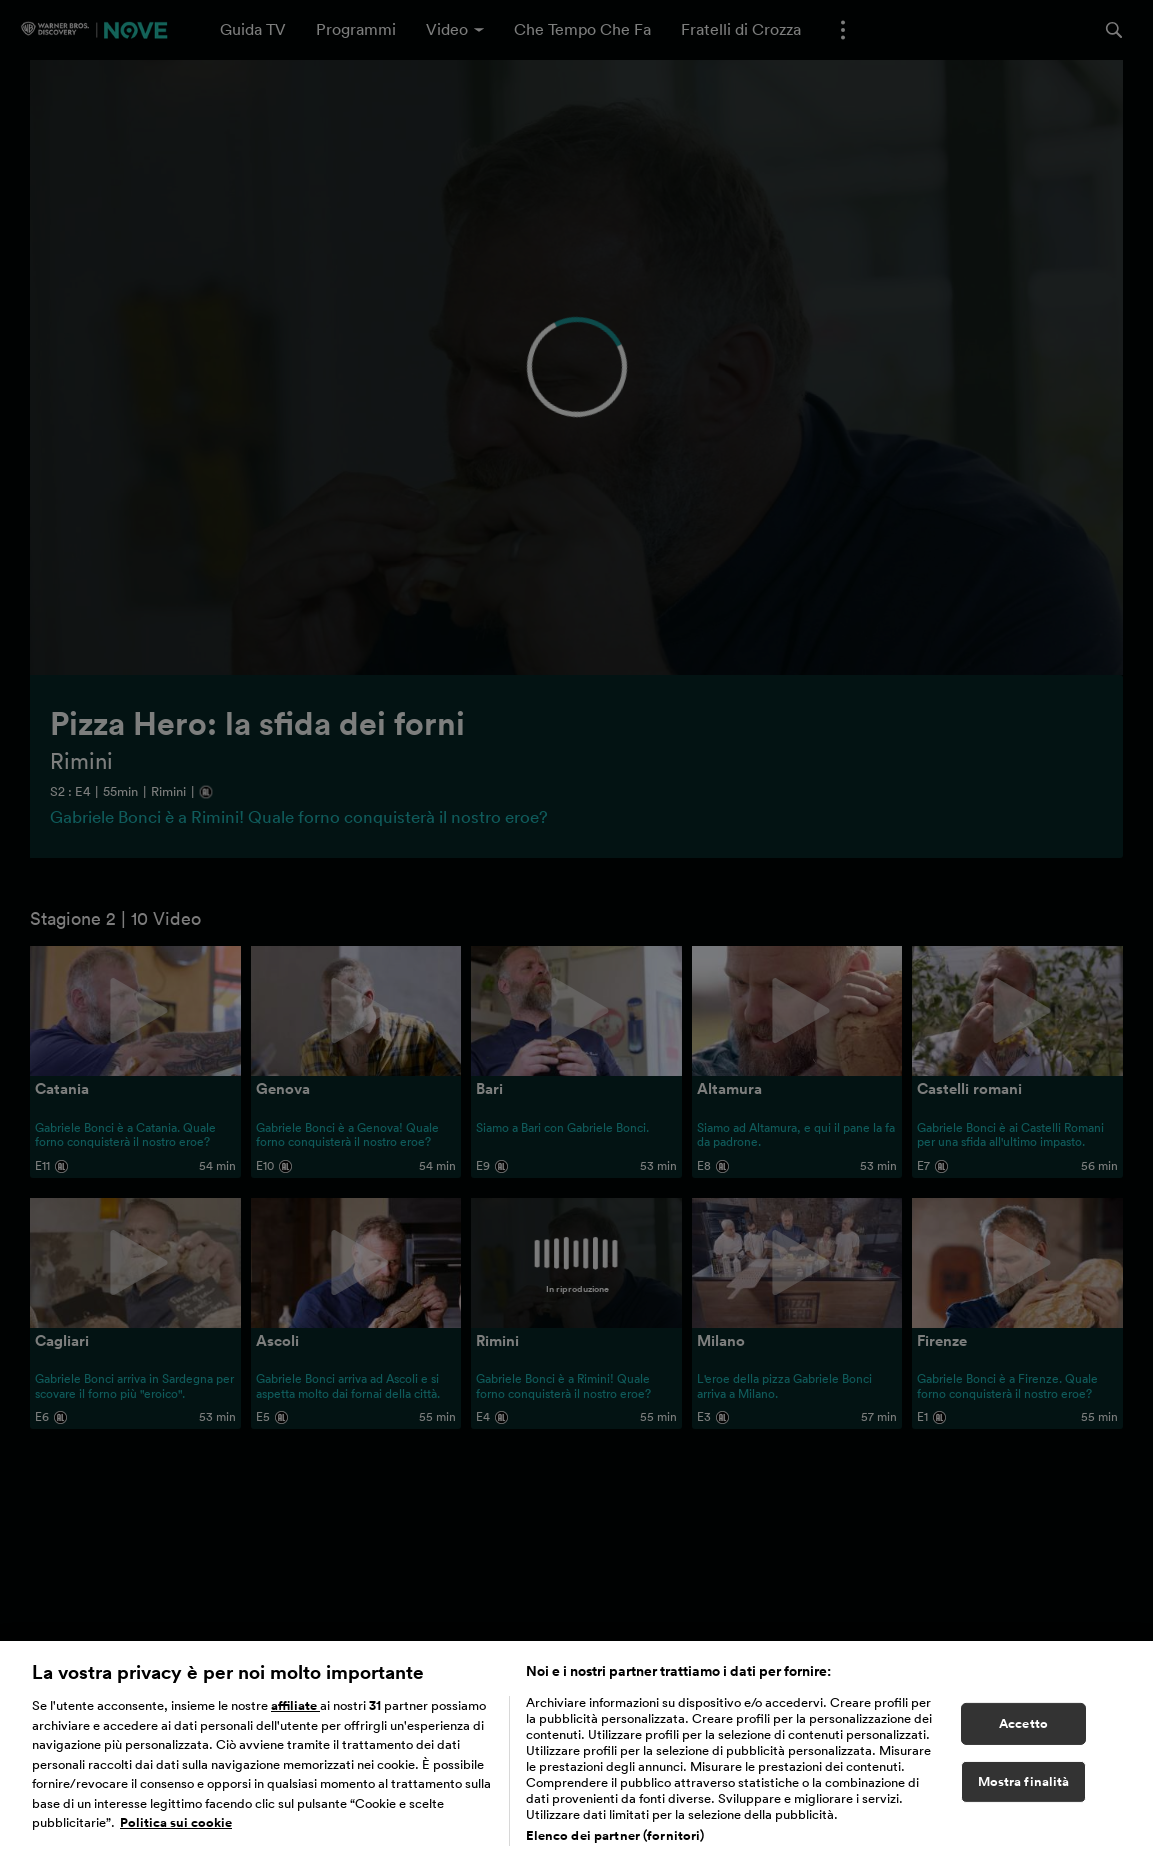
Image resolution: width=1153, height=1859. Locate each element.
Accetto (1023, 1755)
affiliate (295, 1738)
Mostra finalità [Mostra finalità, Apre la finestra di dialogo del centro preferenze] (1024, 1813)
